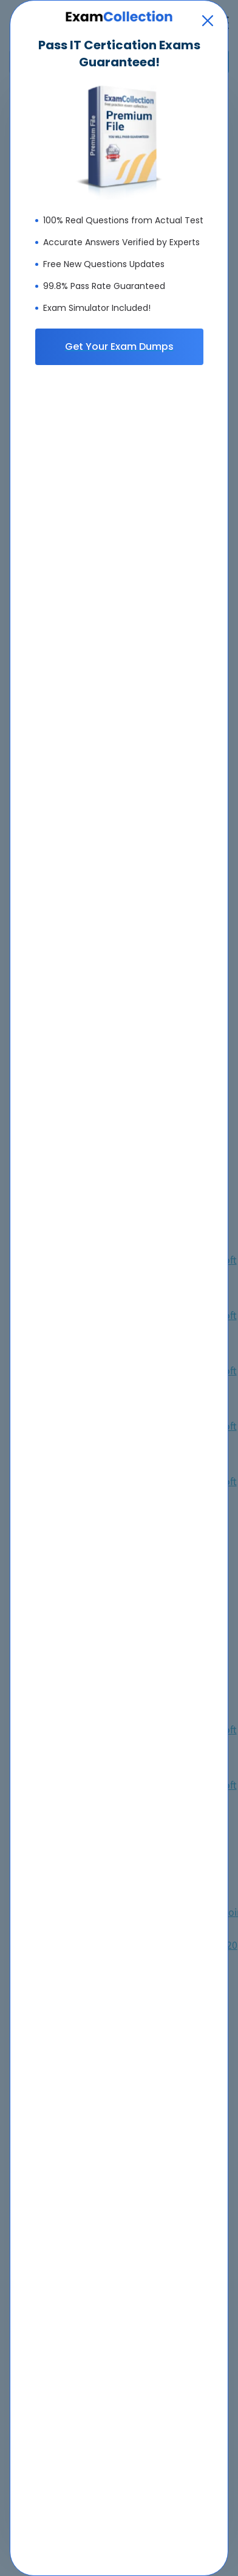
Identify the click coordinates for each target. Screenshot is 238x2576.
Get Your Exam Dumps (119, 346)
